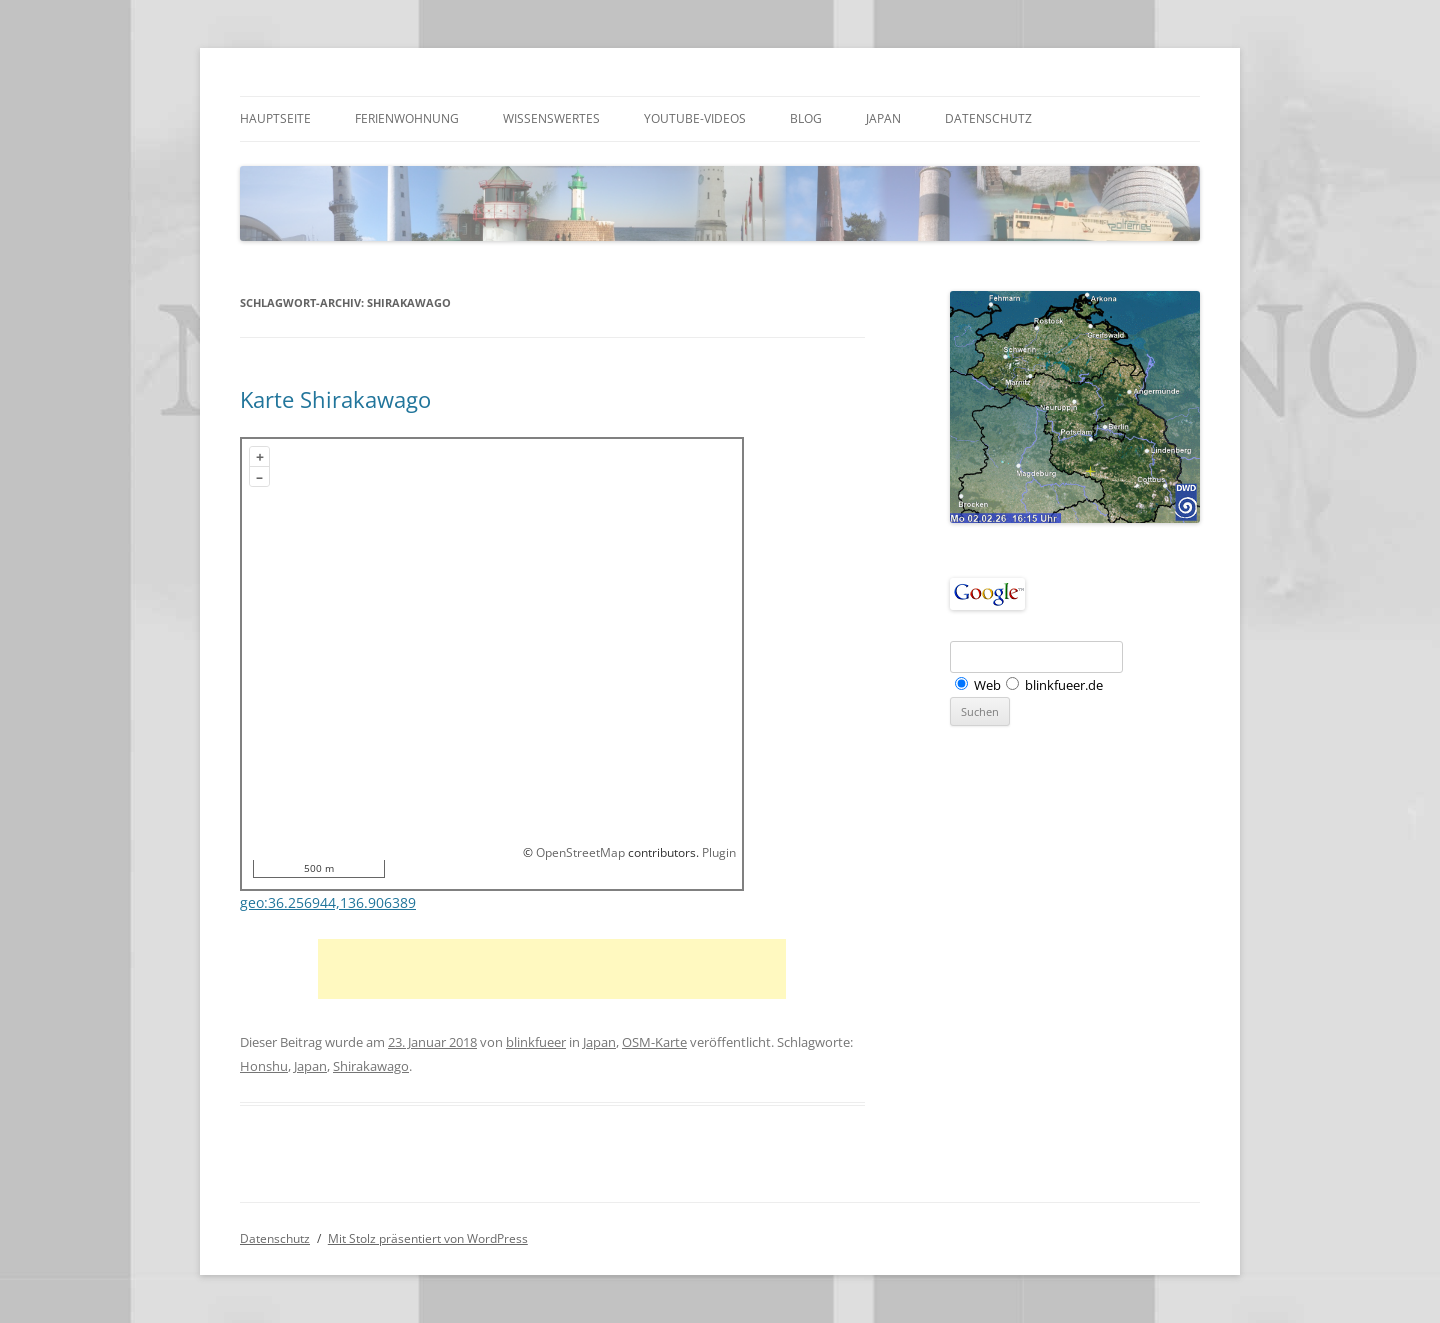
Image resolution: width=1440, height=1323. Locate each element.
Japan (883, 118)
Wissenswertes (551, 118)
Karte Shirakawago (335, 399)
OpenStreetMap (580, 852)
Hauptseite (275, 118)
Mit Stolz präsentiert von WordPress (428, 1238)
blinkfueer (536, 1042)
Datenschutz (988, 118)
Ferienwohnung (407, 118)
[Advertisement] (552, 969)
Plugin (717, 852)
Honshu (264, 1066)
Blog (806, 118)
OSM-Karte (654, 1042)
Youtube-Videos (695, 118)
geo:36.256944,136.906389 (328, 902)
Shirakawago (371, 1066)
